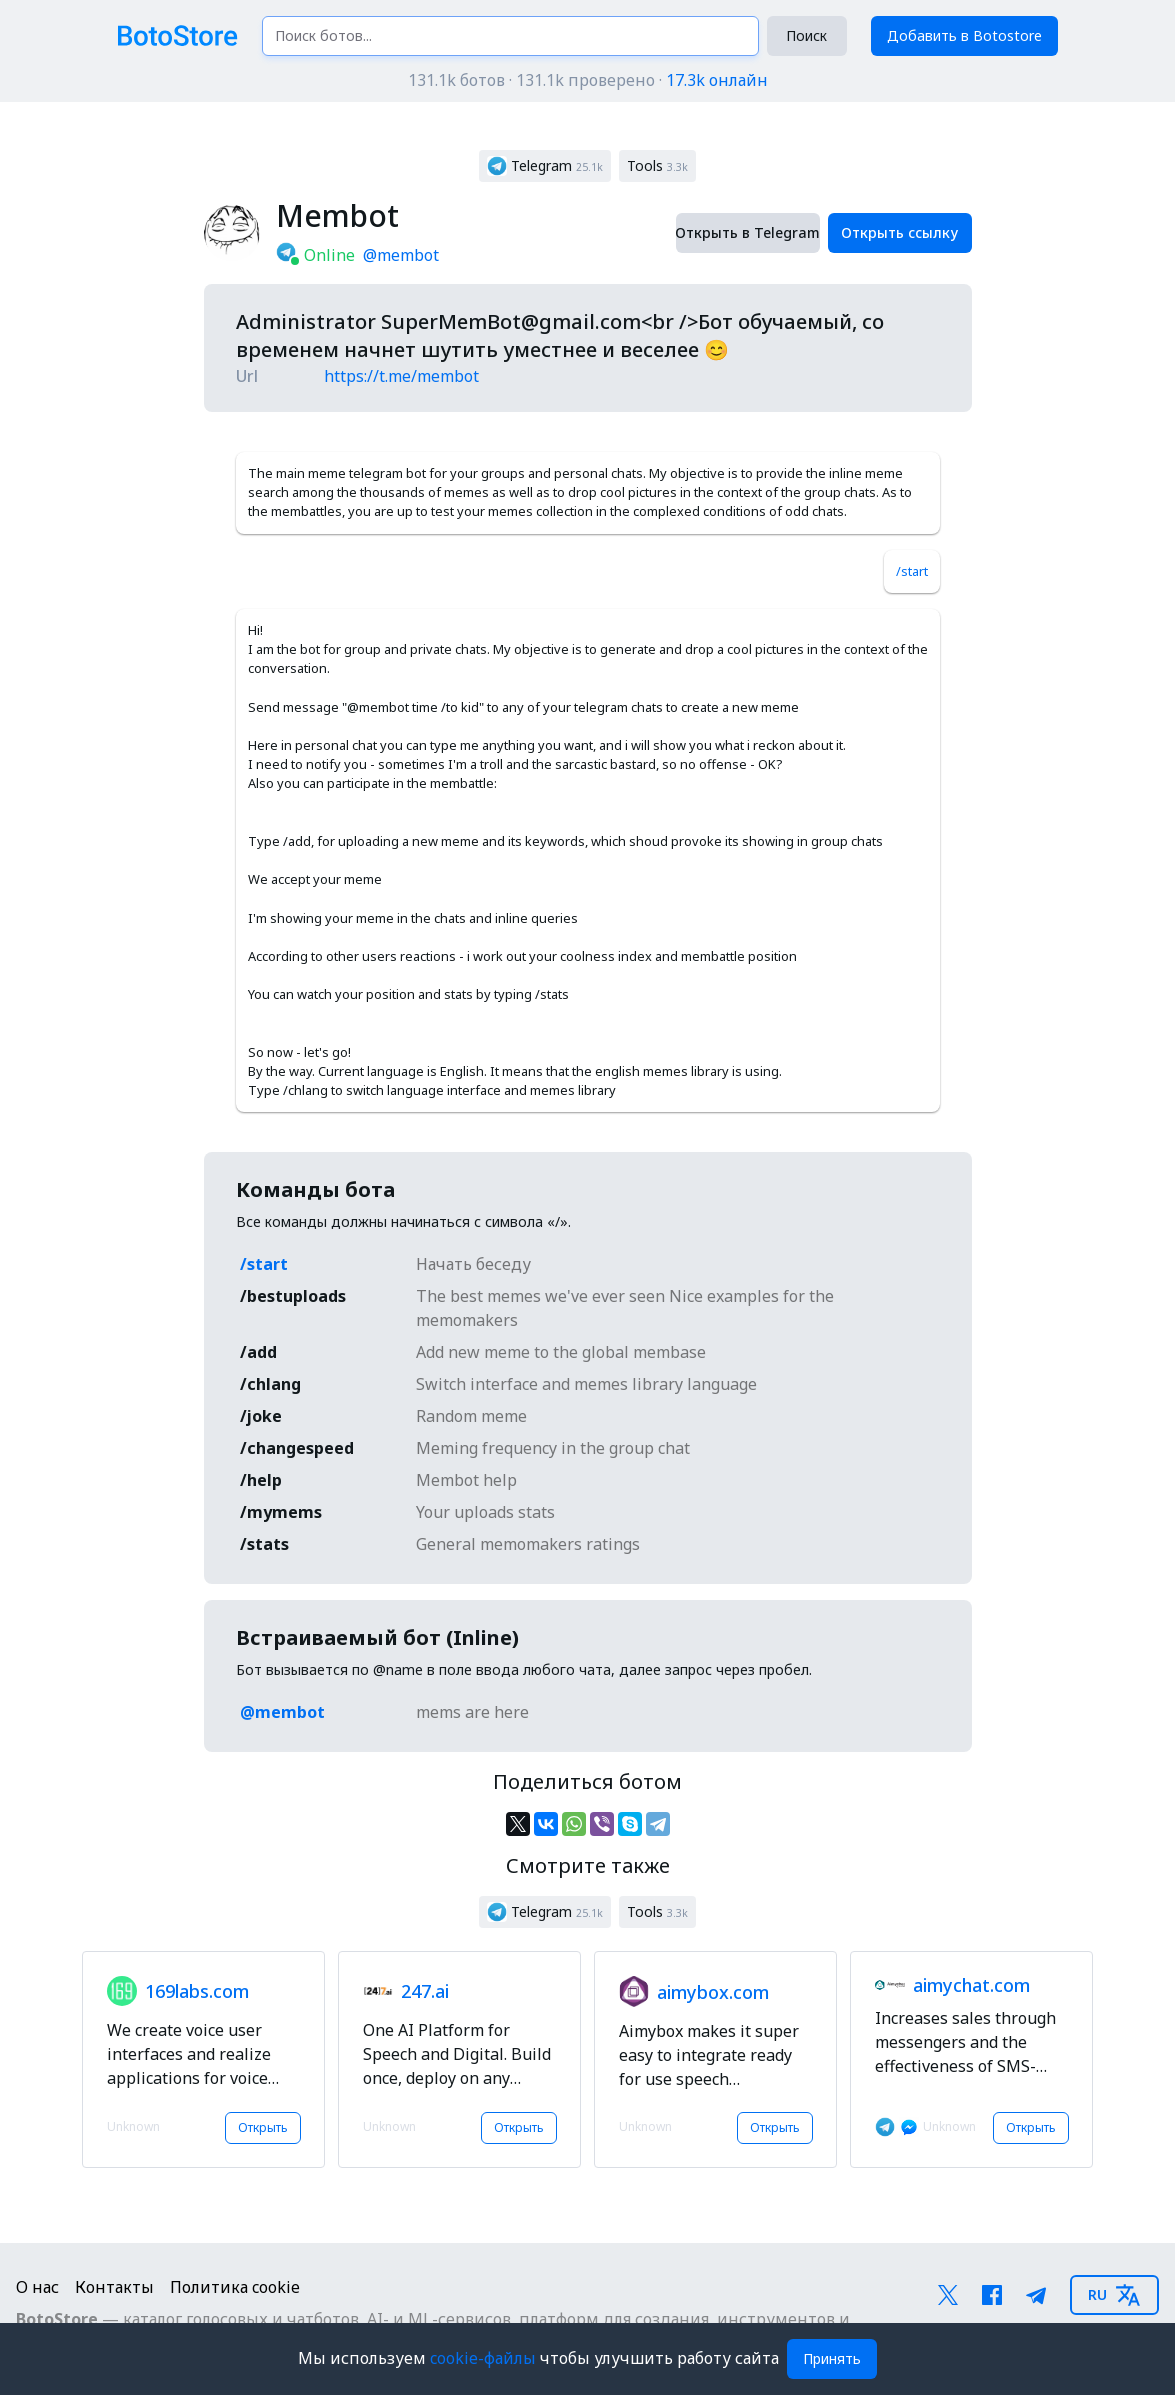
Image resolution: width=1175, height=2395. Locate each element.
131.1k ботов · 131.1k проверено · (588, 80)
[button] (545, 166)
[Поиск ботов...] (510, 36)
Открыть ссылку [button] (899, 232)
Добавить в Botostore (964, 35)
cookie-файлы (485, 2358)
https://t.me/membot (401, 376)
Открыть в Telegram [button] (748, 232)
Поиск (806, 35)
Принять (832, 2358)
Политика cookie (235, 2287)
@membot (401, 255)
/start (912, 571)
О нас (37, 2287)
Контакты (114, 2287)
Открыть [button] (263, 2127)
